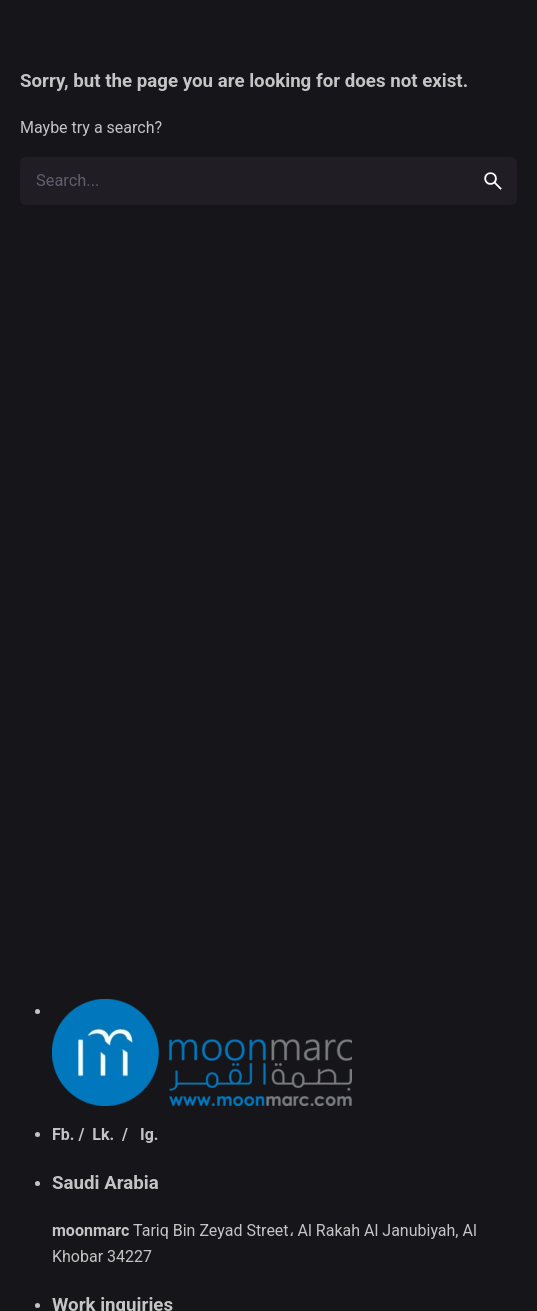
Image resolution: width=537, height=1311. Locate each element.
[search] (493, 181)
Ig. (149, 1134)
